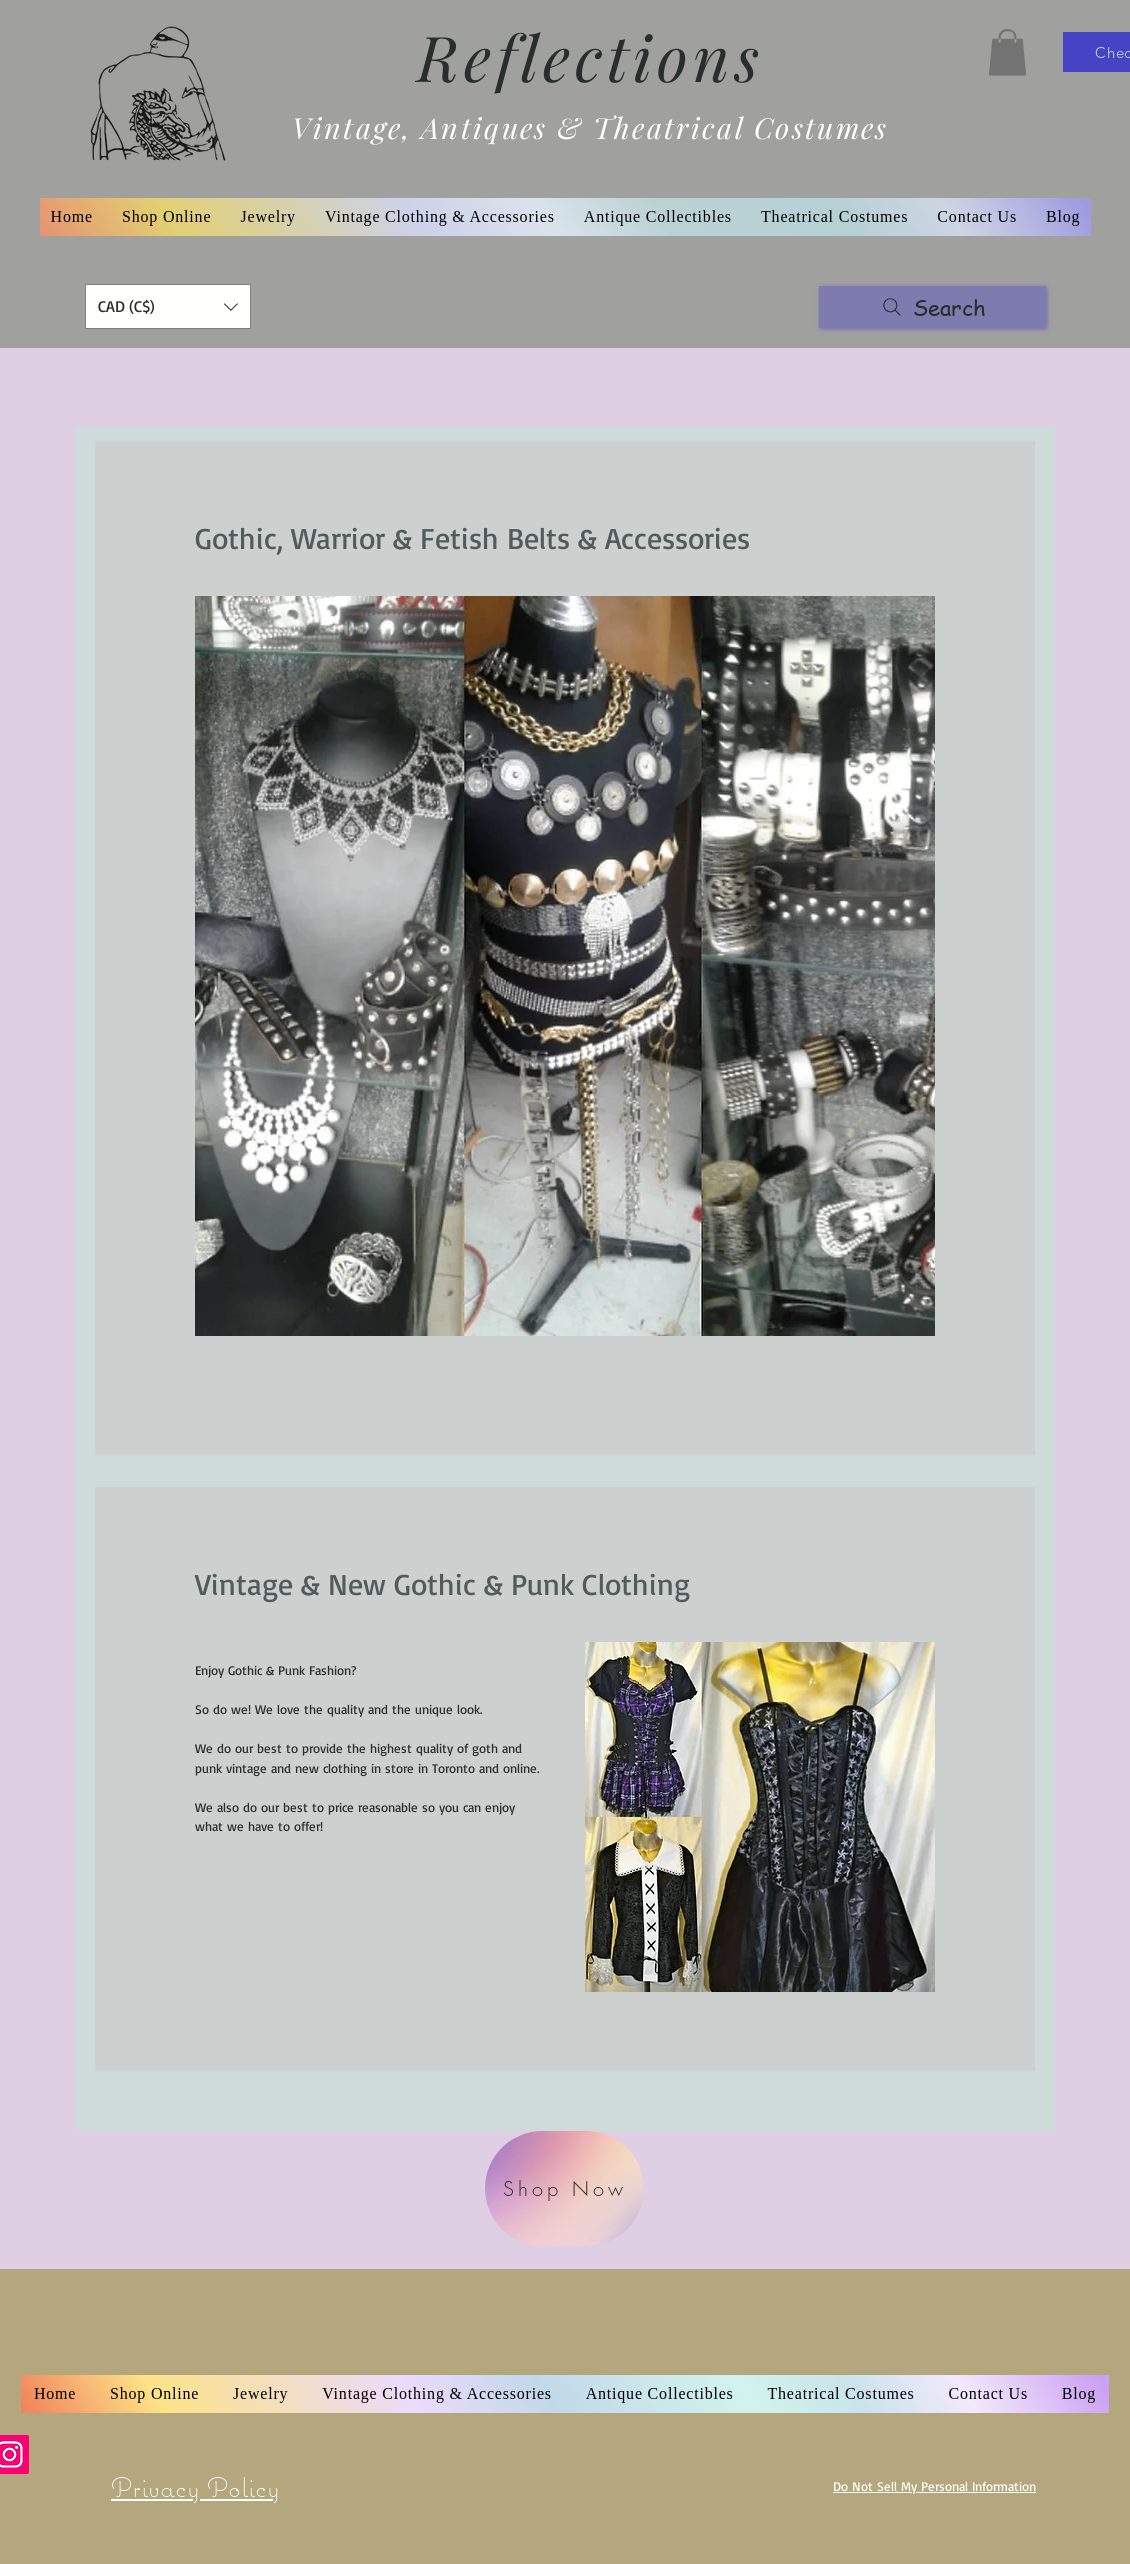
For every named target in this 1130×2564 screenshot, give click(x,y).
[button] (1007, 52)
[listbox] (168, 306)
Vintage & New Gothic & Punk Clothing (442, 1583)
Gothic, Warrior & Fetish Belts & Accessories (472, 537)
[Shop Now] (564, 2188)
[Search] (932, 307)
